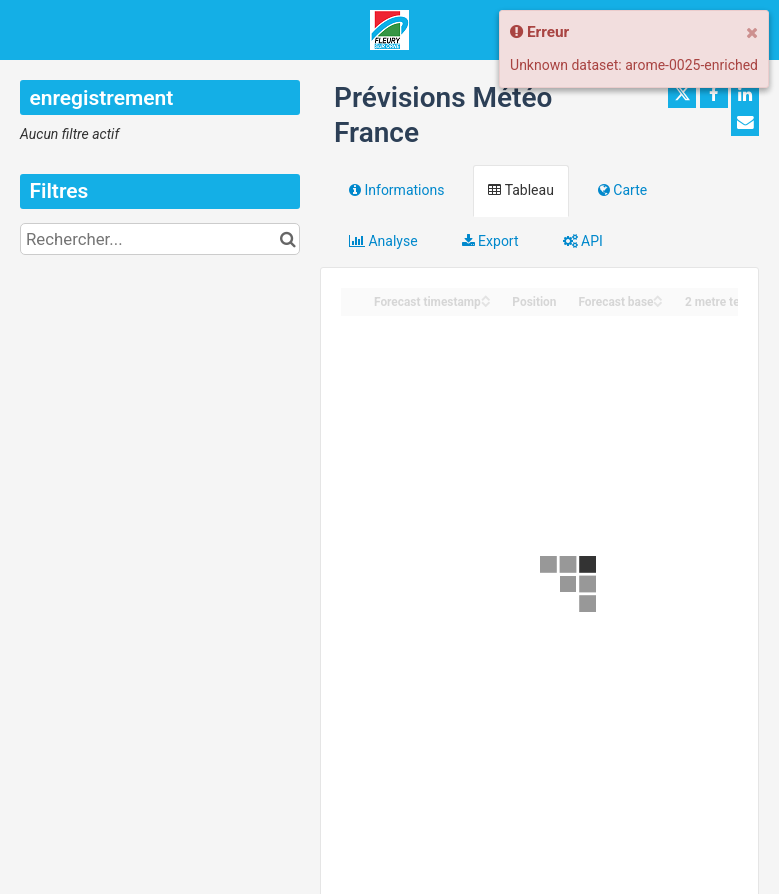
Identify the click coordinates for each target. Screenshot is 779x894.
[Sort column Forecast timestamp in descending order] (486, 302)
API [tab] (583, 241)
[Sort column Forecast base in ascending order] (658, 296)
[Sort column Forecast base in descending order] (658, 302)
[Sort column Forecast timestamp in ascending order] (486, 296)
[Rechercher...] (160, 239)
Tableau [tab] (520, 190)
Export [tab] (490, 241)
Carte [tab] (622, 190)
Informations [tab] (396, 190)
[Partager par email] (745, 122)
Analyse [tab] (383, 241)
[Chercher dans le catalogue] (287, 239)
